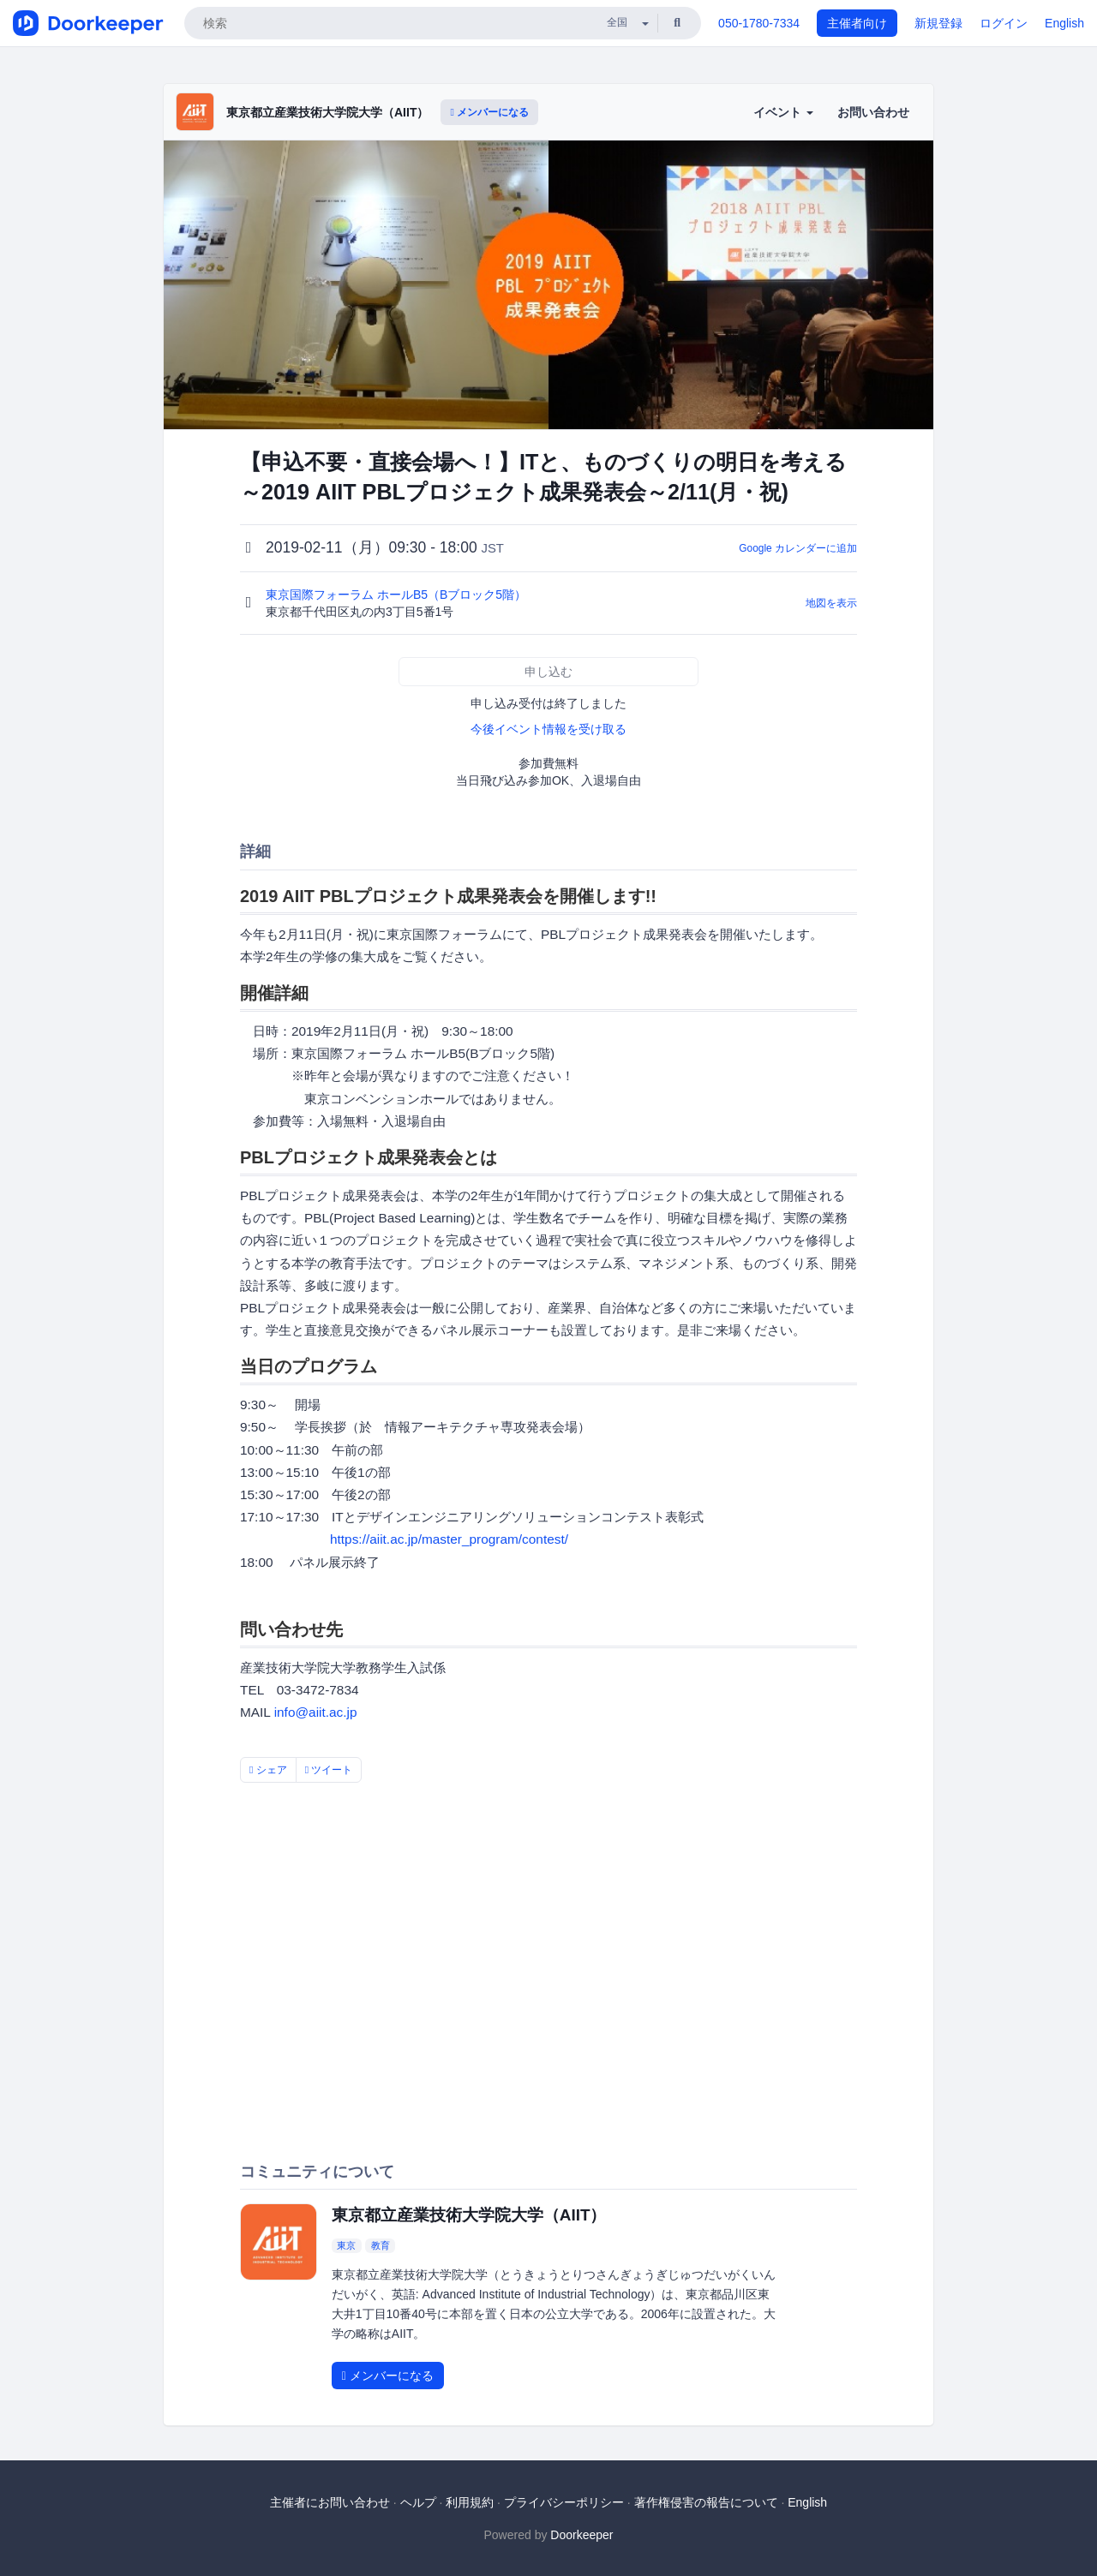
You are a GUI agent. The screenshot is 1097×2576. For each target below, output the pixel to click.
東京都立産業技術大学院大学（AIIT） (327, 112)
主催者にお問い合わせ (330, 2502)
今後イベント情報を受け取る (548, 729)
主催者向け (857, 23)
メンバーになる (489, 112)
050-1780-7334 (759, 23)
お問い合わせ (873, 112)
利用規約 (470, 2502)
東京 (346, 2245)
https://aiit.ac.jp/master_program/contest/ (449, 1539)
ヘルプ (418, 2502)
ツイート (329, 1770)
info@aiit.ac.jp (315, 1712)
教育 (380, 2245)
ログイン (1004, 23)
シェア (268, 1770)
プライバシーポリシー (564, 2502)
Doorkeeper (581, 2535)
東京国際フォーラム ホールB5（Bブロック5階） (398, 594)
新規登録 (938, 23)
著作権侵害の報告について (706, 2502)
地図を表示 (831, 603)
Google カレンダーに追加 (798, 548)
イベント (783, 112)
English (1064, 23)
